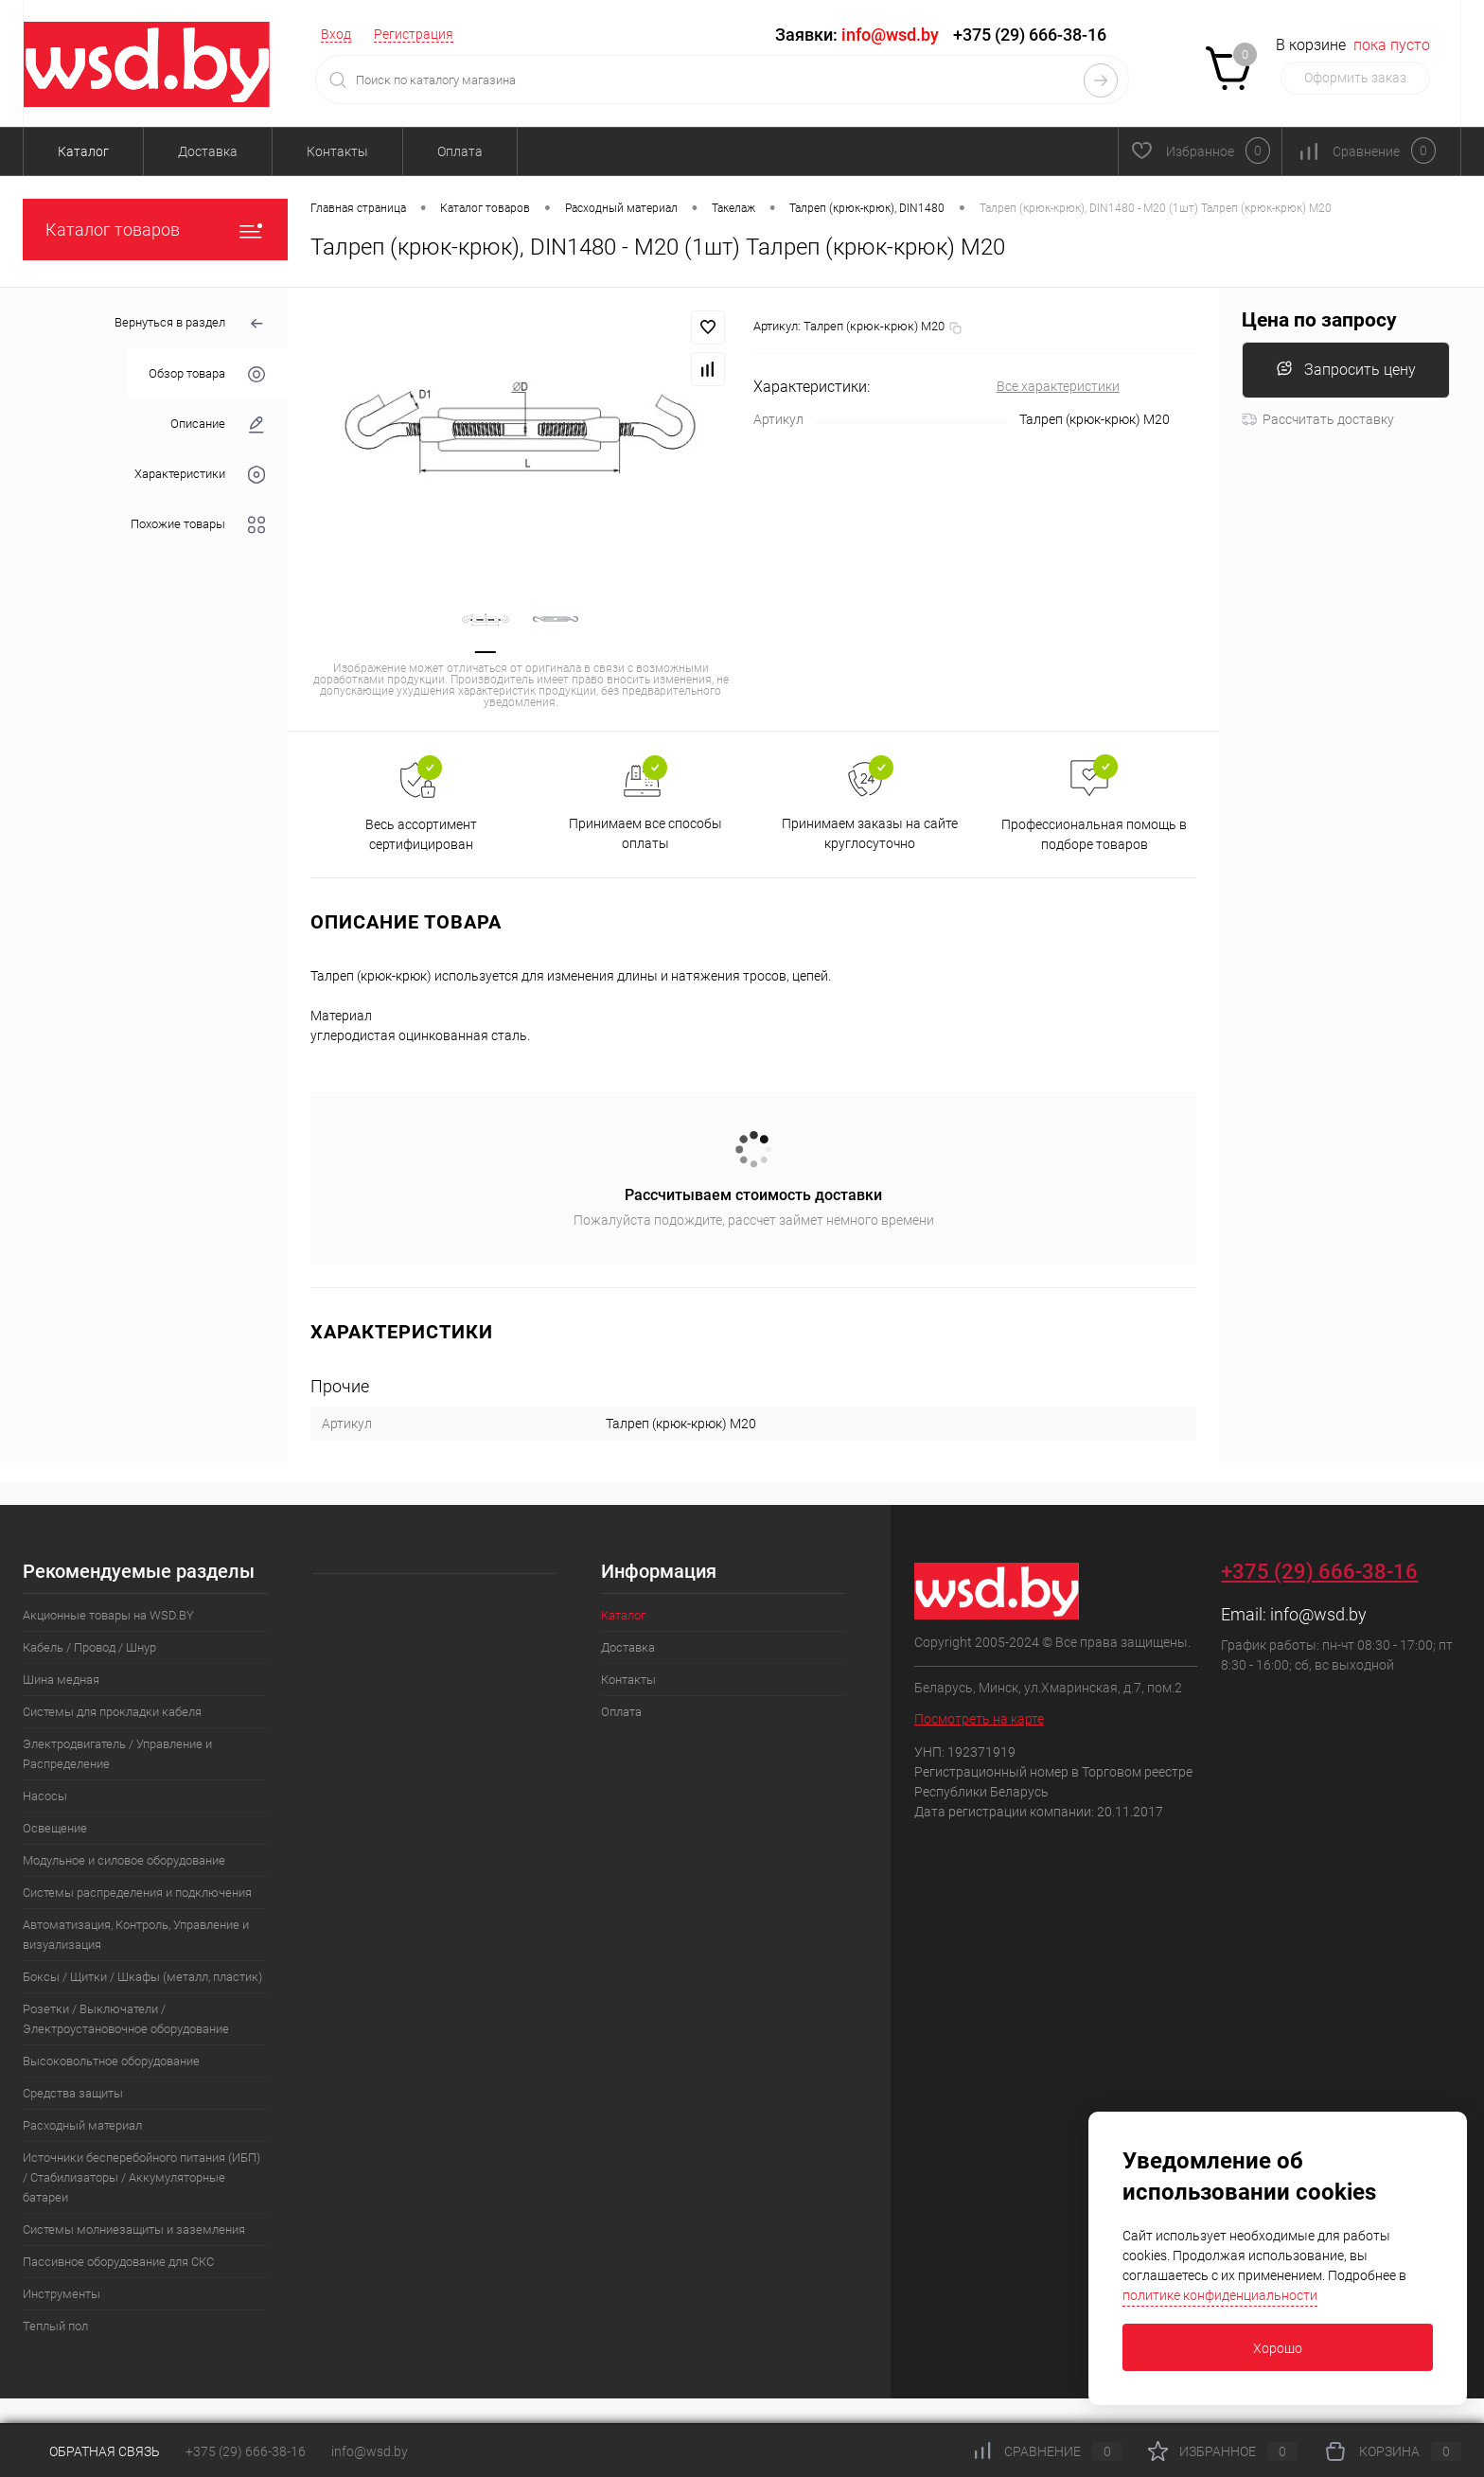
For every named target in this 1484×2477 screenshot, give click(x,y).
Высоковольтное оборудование (111, 2061)
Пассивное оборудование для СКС (118, 2262)
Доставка (208, 151)
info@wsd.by (1318, 1614)
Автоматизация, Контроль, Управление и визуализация (136, 1935)
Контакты (337, 151)
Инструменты (61, 2294)
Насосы (45, 1796)
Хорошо (1277, 2348)
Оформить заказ (1355, 77)
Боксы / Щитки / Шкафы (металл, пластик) (142, 1977)
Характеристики (199, 475)
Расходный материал (82, 2125)
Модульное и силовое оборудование (124, 1860)
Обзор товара (207, 374)
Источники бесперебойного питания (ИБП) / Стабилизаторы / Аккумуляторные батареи (141, 2177)
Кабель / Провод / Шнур (89, 1647)
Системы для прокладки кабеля (112, 1712)
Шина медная (61, 1679)
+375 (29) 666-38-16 (1029, 34)
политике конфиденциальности (1219, 2295)
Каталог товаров (155, 229)
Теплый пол (55, 2326)
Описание (217, 424)
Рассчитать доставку (1318, 419)
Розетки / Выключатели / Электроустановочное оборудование (126, 2019)
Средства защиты (73, 2093)
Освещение (55, 1828)
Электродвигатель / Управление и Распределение (117, 1754)
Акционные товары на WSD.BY (108, 1615)
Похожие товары (198, 525)
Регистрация (413, 34)
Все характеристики (1058, 386)
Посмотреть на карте (979, 1718)
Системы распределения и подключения (137, 1892)
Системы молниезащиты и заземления (134, 2229)
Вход (336, 34)
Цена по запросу (1319, 320)
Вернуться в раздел (190, 324)
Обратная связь (91, 2451)
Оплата (460, 151)
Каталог (83, 151)
